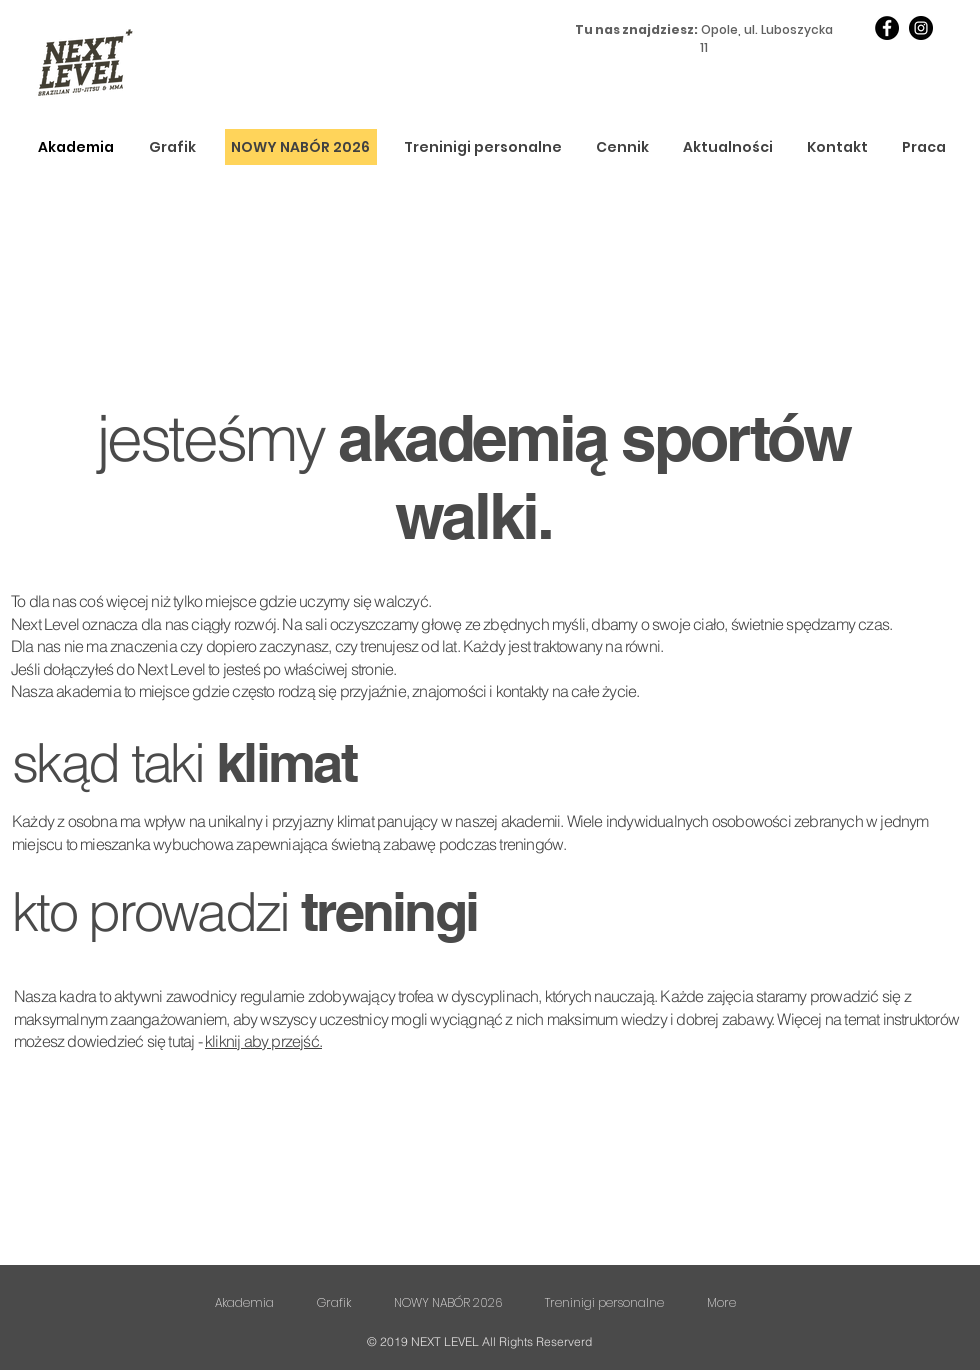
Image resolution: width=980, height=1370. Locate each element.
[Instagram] (921, 28)
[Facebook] (887, 28)
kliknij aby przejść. (263, 1041)
